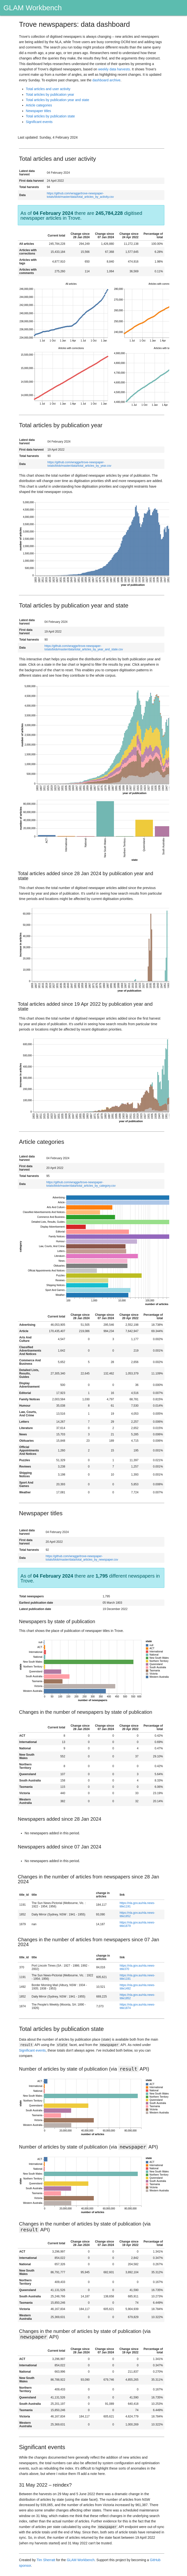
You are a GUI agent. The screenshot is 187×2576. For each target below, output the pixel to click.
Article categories (39, 105)
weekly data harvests (114, 69)
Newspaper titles (38, 111)
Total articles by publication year (50, 94)
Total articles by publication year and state (57, 100)
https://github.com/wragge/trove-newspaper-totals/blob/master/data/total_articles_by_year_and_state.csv (84, 647)
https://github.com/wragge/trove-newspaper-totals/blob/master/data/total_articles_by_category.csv (81, 1184)
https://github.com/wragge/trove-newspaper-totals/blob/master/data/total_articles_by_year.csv (79, 464)
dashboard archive (107, 80)
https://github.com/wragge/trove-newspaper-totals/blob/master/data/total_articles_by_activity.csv (80, 195)
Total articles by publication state (50, 116)
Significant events (39, 122)
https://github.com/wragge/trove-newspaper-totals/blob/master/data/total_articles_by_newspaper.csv (82, 1557)
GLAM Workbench (80, 2560)
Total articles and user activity (48, 89)
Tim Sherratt (46, 2560)
